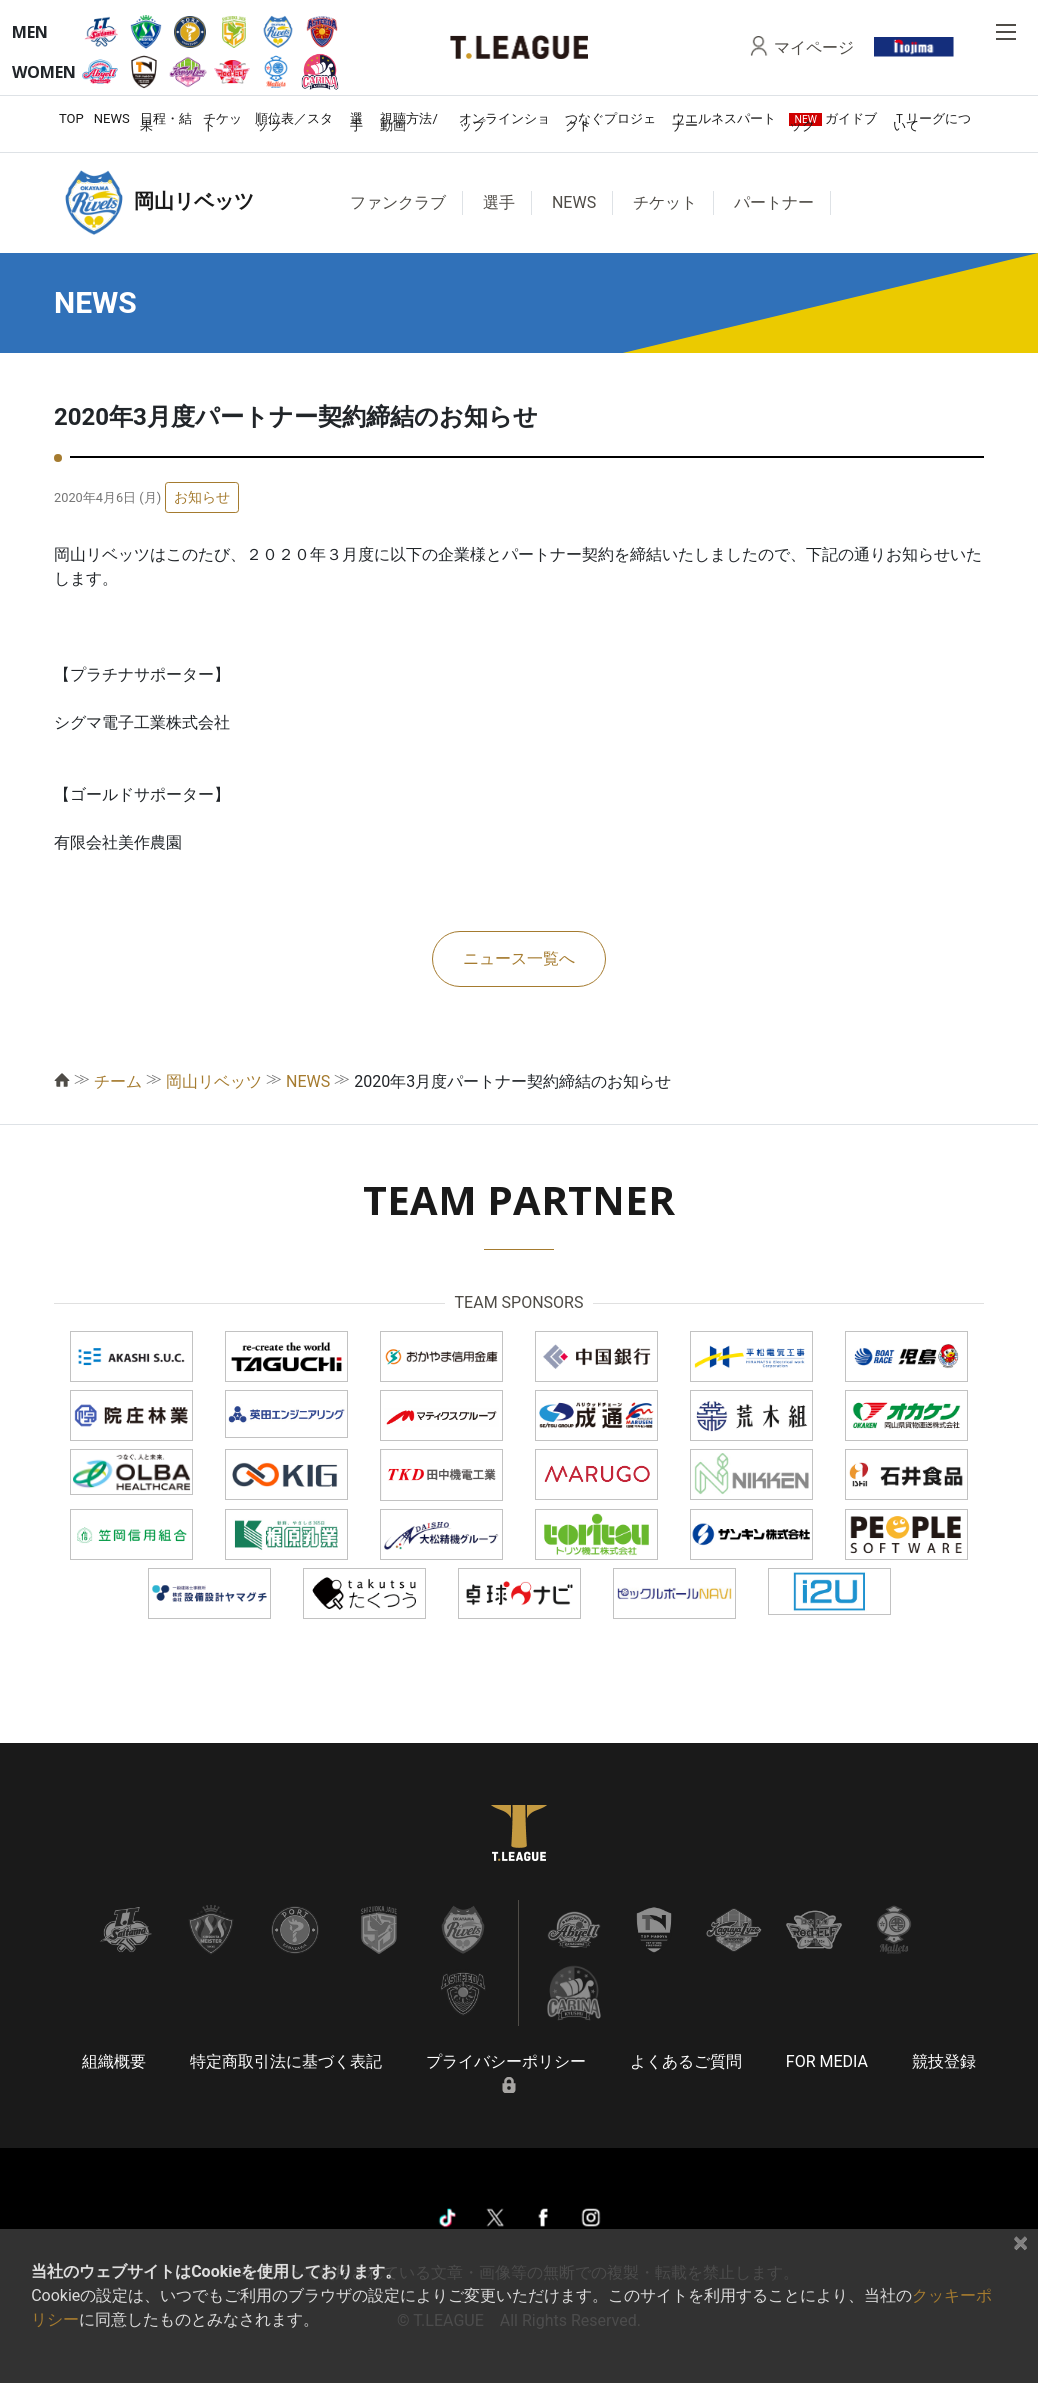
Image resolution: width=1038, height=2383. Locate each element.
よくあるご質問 (686, 2061)
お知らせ (202, 497)
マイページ (814, 47)
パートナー (774, 202)
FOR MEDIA (827, 2061)
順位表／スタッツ (294, 122)
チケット (222, 122)
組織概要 (114, 2061)
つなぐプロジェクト (610, 122)
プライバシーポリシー (506, 2061)
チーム (118, 1081)
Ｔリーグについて (932, 122)
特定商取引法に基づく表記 (286, 2061)
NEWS (112, 118)
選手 (356, 122)
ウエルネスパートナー (724, 122)
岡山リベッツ (214, 1081)
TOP (71, 118)
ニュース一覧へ (519, 958)
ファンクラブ (398, 202)
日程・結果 (166, 122)
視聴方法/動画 (408, 122)
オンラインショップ (504, 122)
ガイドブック (833, 122)
